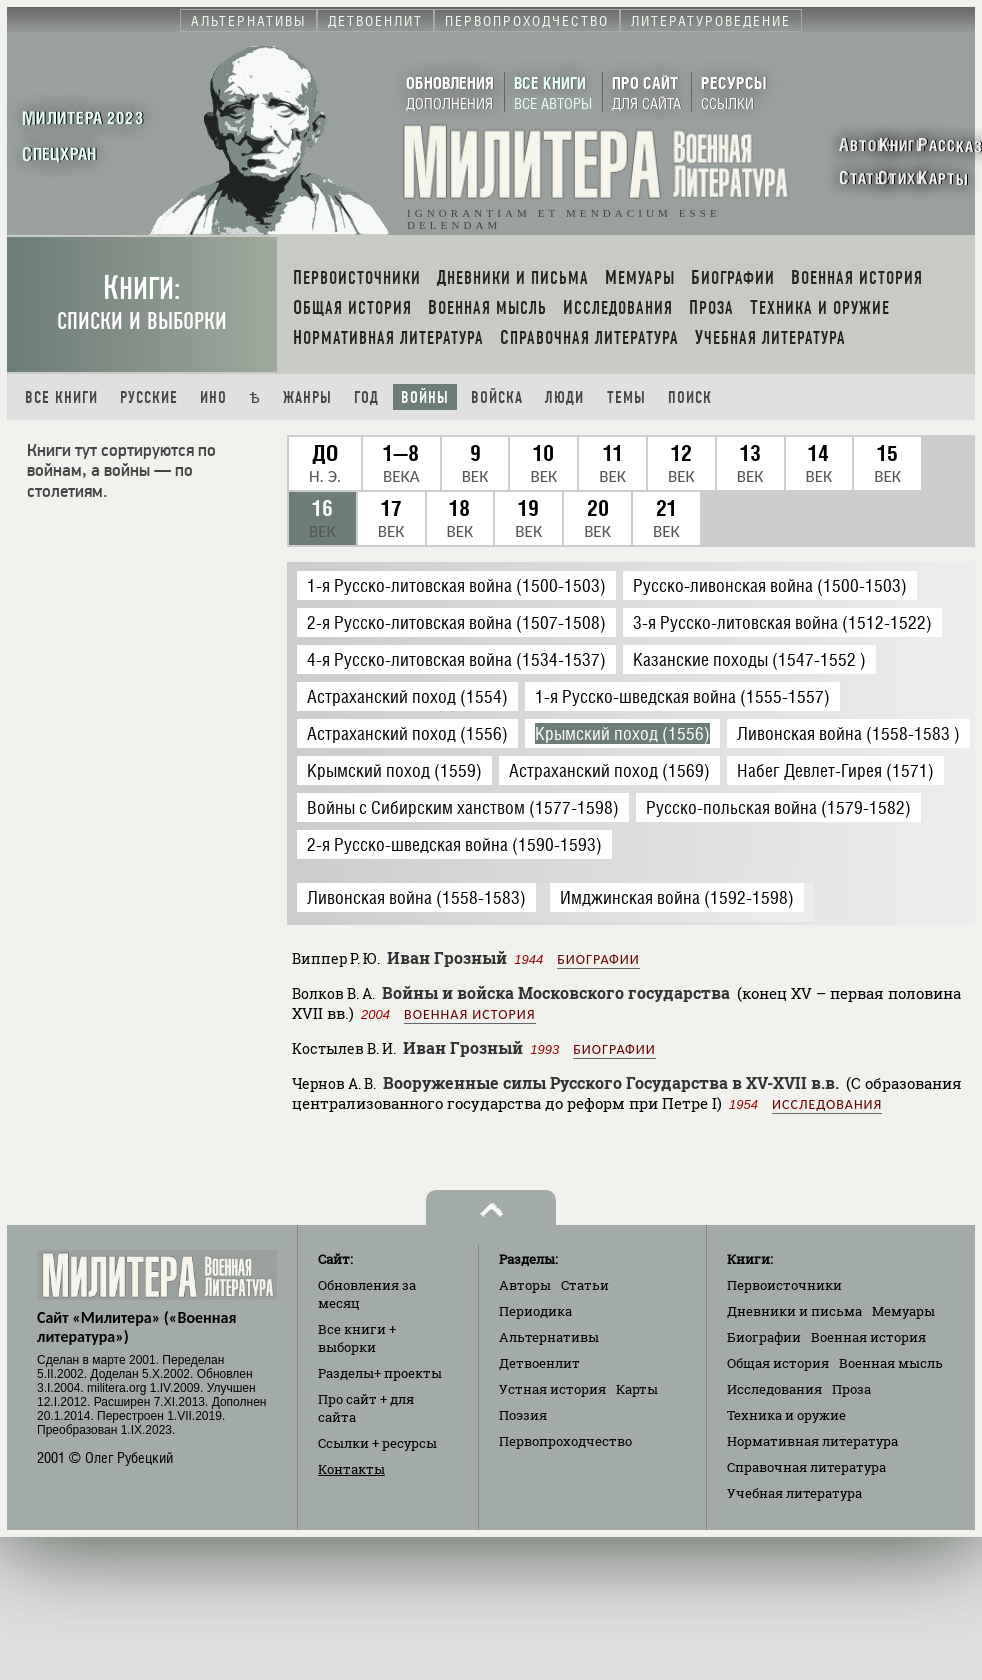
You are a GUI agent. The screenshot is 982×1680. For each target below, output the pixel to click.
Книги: (142, 302)
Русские (149, 397)
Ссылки (377, 1443)
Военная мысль (891, 1363)
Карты (637, 1389)
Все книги (61, 397)
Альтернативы (549, 1337)
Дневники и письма (794, 1311)
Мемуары (903, 1311)
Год (366, 397)
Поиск (690, 397)
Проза (851, 1389)
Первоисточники (784, 1285)
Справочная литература (806, 1467)
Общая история (778, 1363)
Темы (626, 397)
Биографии (598, 959)
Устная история (552, 1389)
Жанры (307, 397)
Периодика (535, 1311)
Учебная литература (794, 1493)
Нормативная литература (812, 1441)
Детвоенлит (539, 1363)
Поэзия (523, 1415)
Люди (564, 397)
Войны (425, 397)
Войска (497, 397)
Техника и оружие (786, 1415)
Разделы (380, 1373)
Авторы (525, 1285)
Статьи (585, 1285)
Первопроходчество (565, 1441)
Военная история (469, 1014)
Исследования (827, 1104)
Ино (213, 397)
